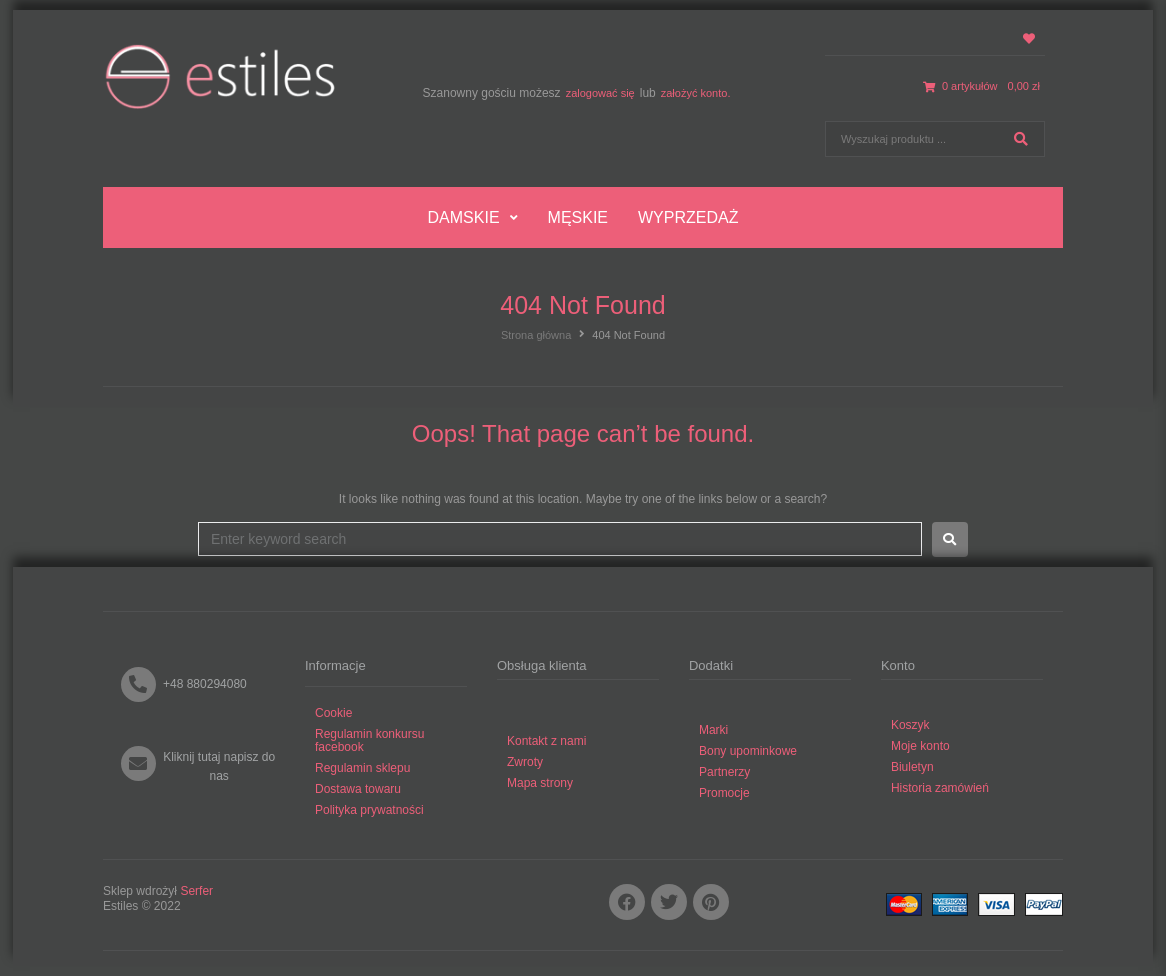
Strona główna (536, 335)
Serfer (196, 891)
